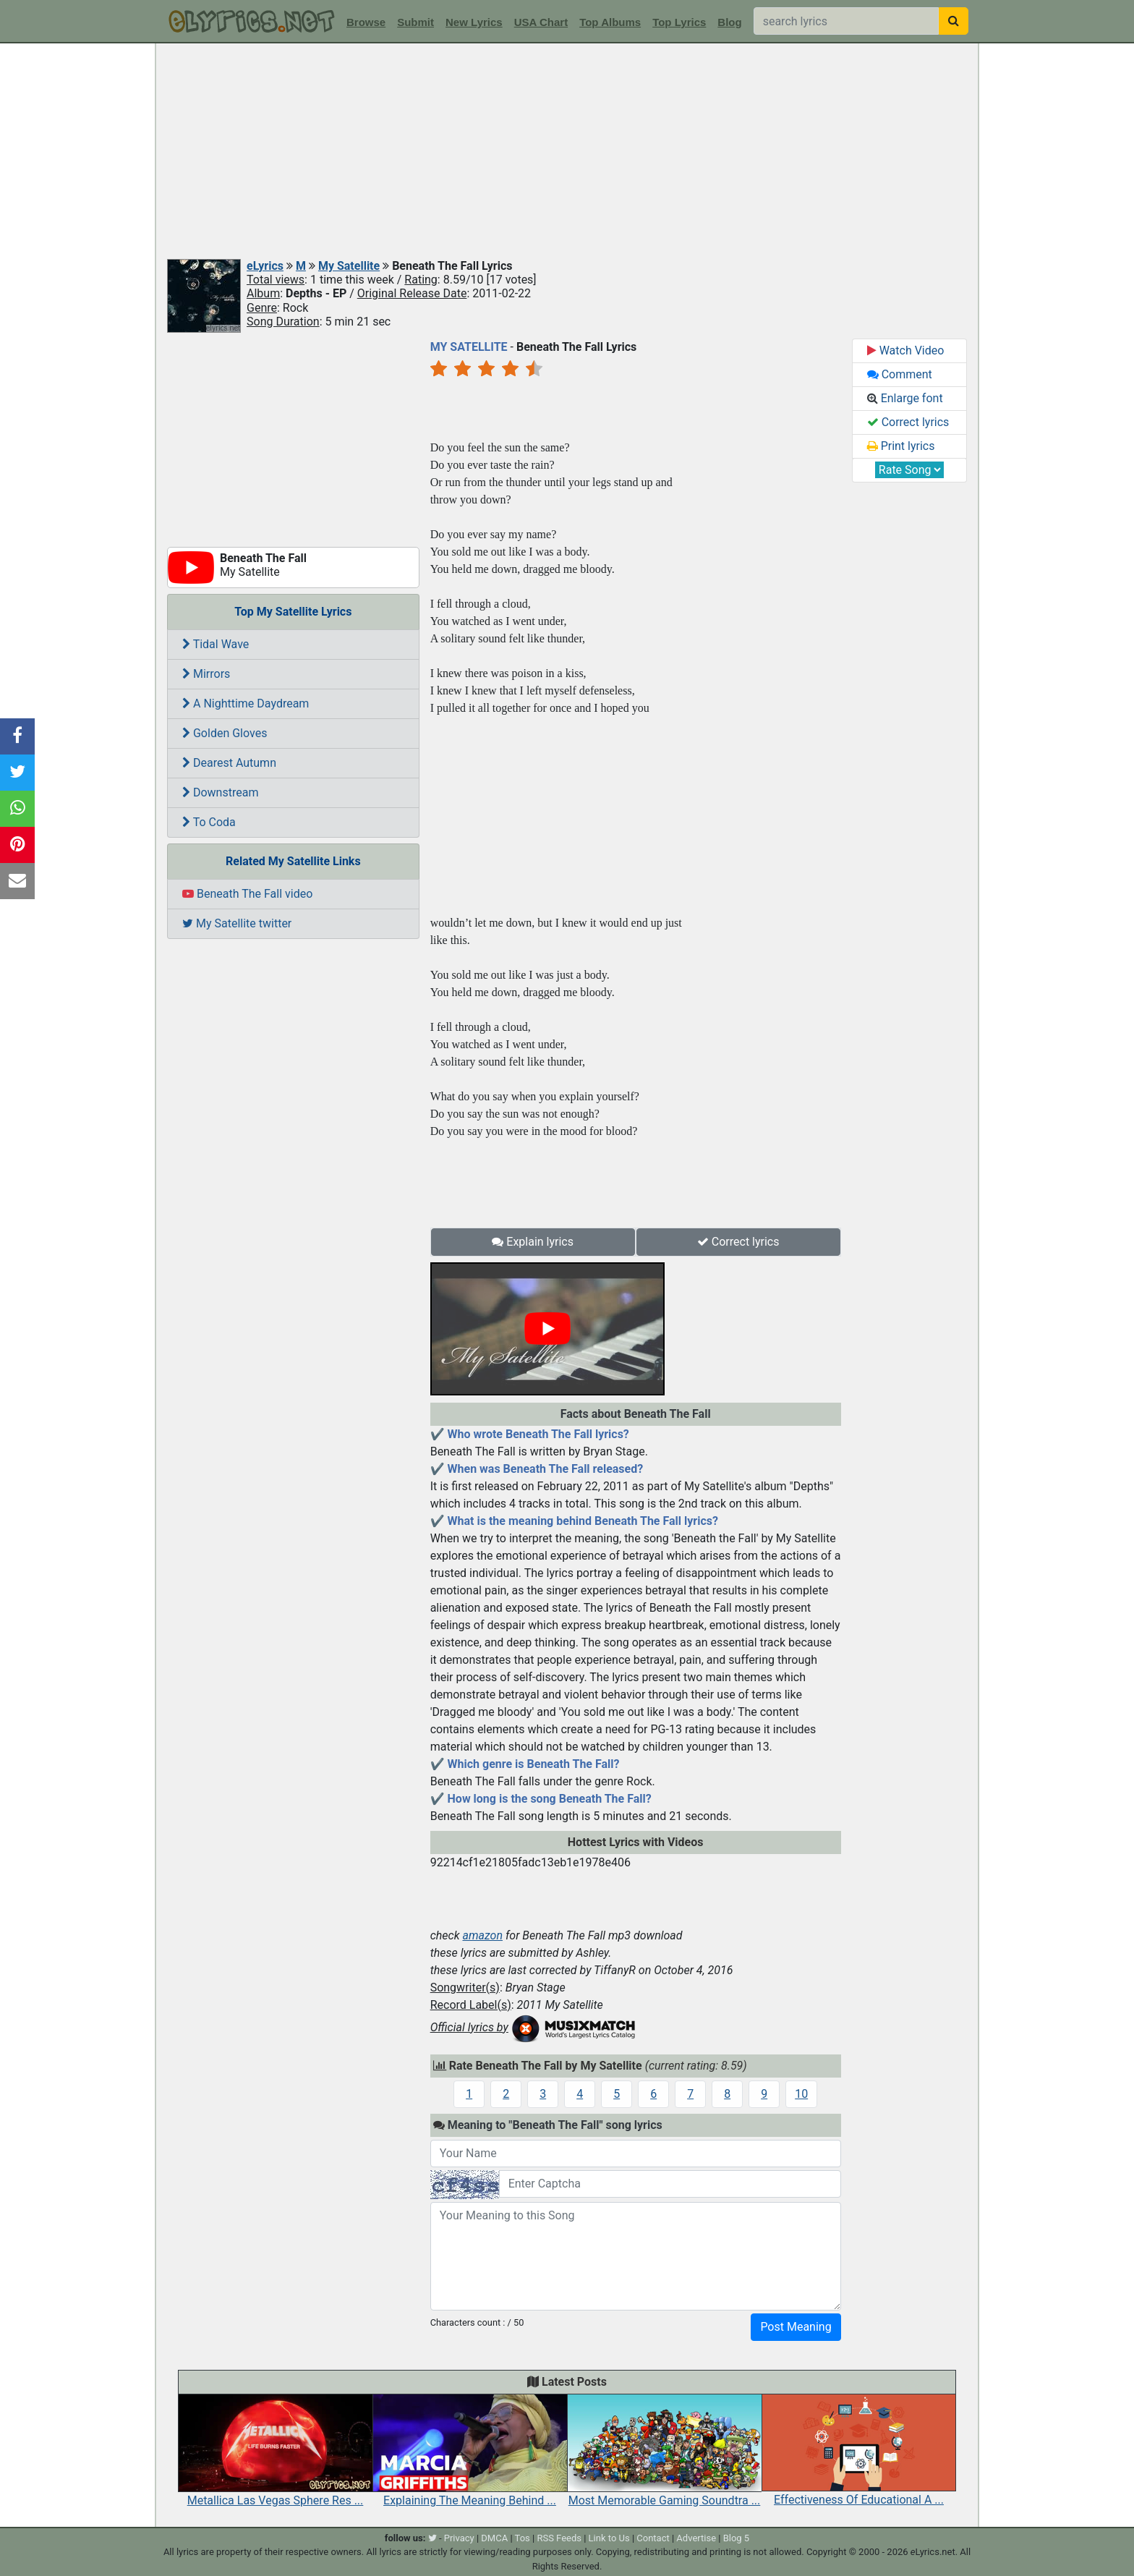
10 (801, 2094)
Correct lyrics (738, 1242)
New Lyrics (474, 22)
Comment (899, 374)
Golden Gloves (224, 733)
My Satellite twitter (236, 923)
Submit (415, 22)
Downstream (220, 792)
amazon (482, 1935)
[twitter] (432, 2538)
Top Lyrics (679, 22)
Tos (522, 2538)
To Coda (209, 822)
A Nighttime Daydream (245, 703)
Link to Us (609, 2538)
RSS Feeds (559, 2538)
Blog (729, 22)
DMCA (494, 2538)
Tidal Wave (215, 644)
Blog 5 (736, 2538)
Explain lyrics (533, 1242)
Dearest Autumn (229, 763)
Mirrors (206, 674)
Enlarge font (905, 398)
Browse (365, 22)
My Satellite (349, 266)
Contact (652, 2538)
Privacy (459, 2538)
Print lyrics (901, 446)
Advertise (696, 2538)
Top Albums (610, 22)
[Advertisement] (567, 152)
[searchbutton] (953, 21)
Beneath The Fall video (247, 894)
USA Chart (541, 22)
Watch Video (906, 350)
